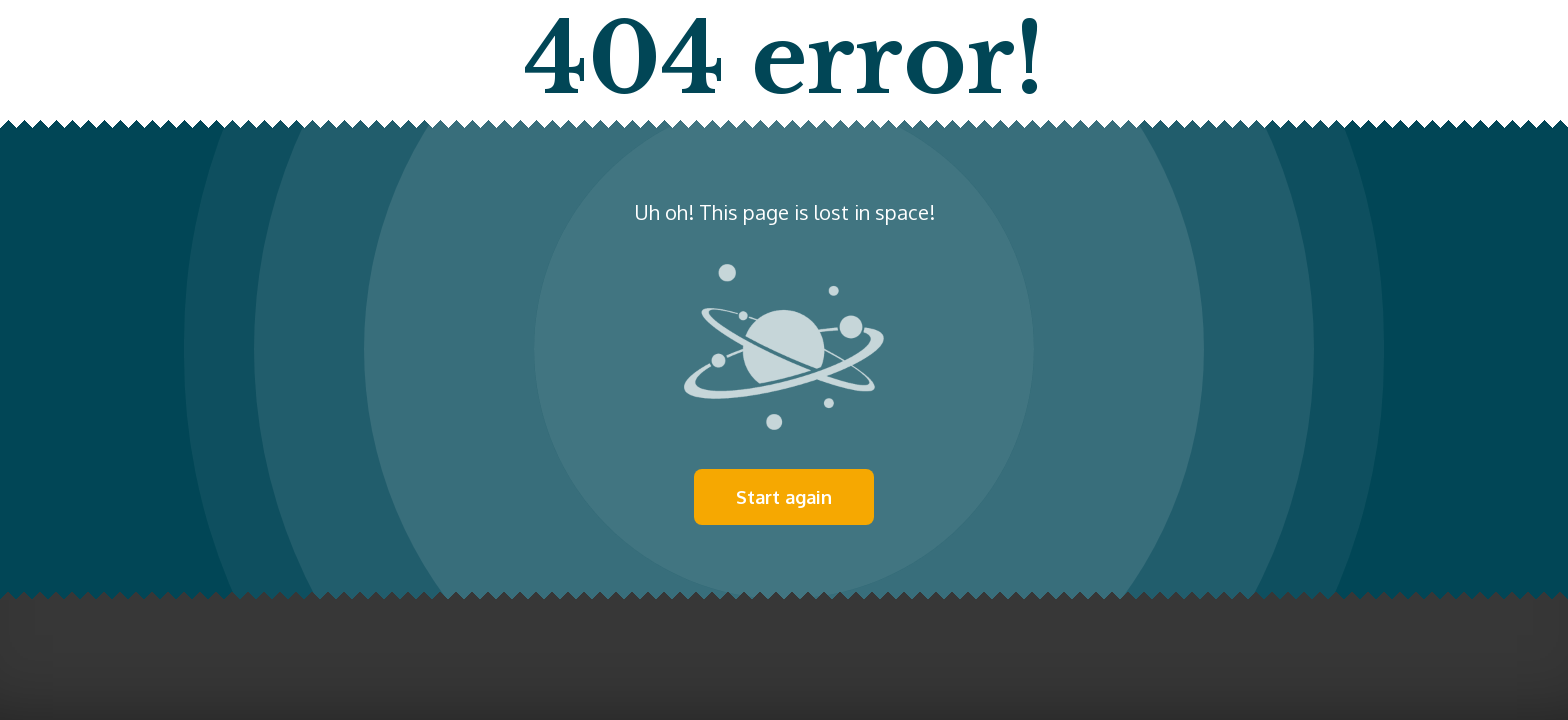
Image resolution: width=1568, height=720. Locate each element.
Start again (784, 497)
